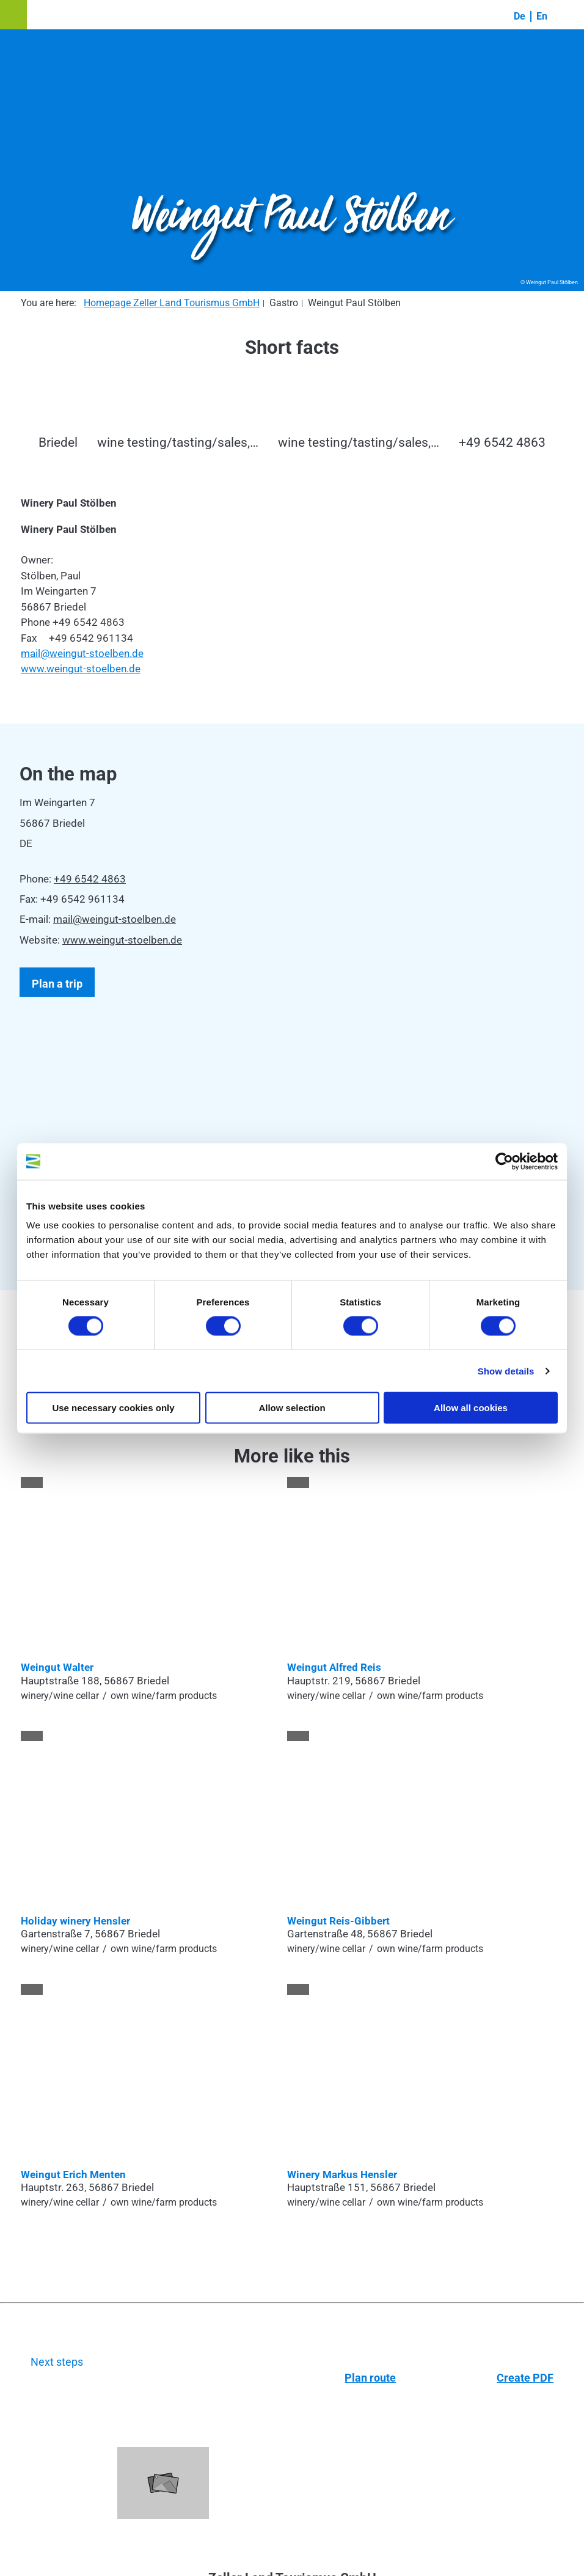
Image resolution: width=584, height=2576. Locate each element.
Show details (506, 1370)
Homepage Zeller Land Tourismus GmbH (172, 303)
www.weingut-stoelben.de (81, 668)
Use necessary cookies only (113, 1408)
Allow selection (291, 1408)
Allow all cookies (471, 1408)
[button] (13, 14)
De (519, 16)
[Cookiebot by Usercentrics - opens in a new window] (504, 1161)
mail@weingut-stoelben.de (82, 653)
